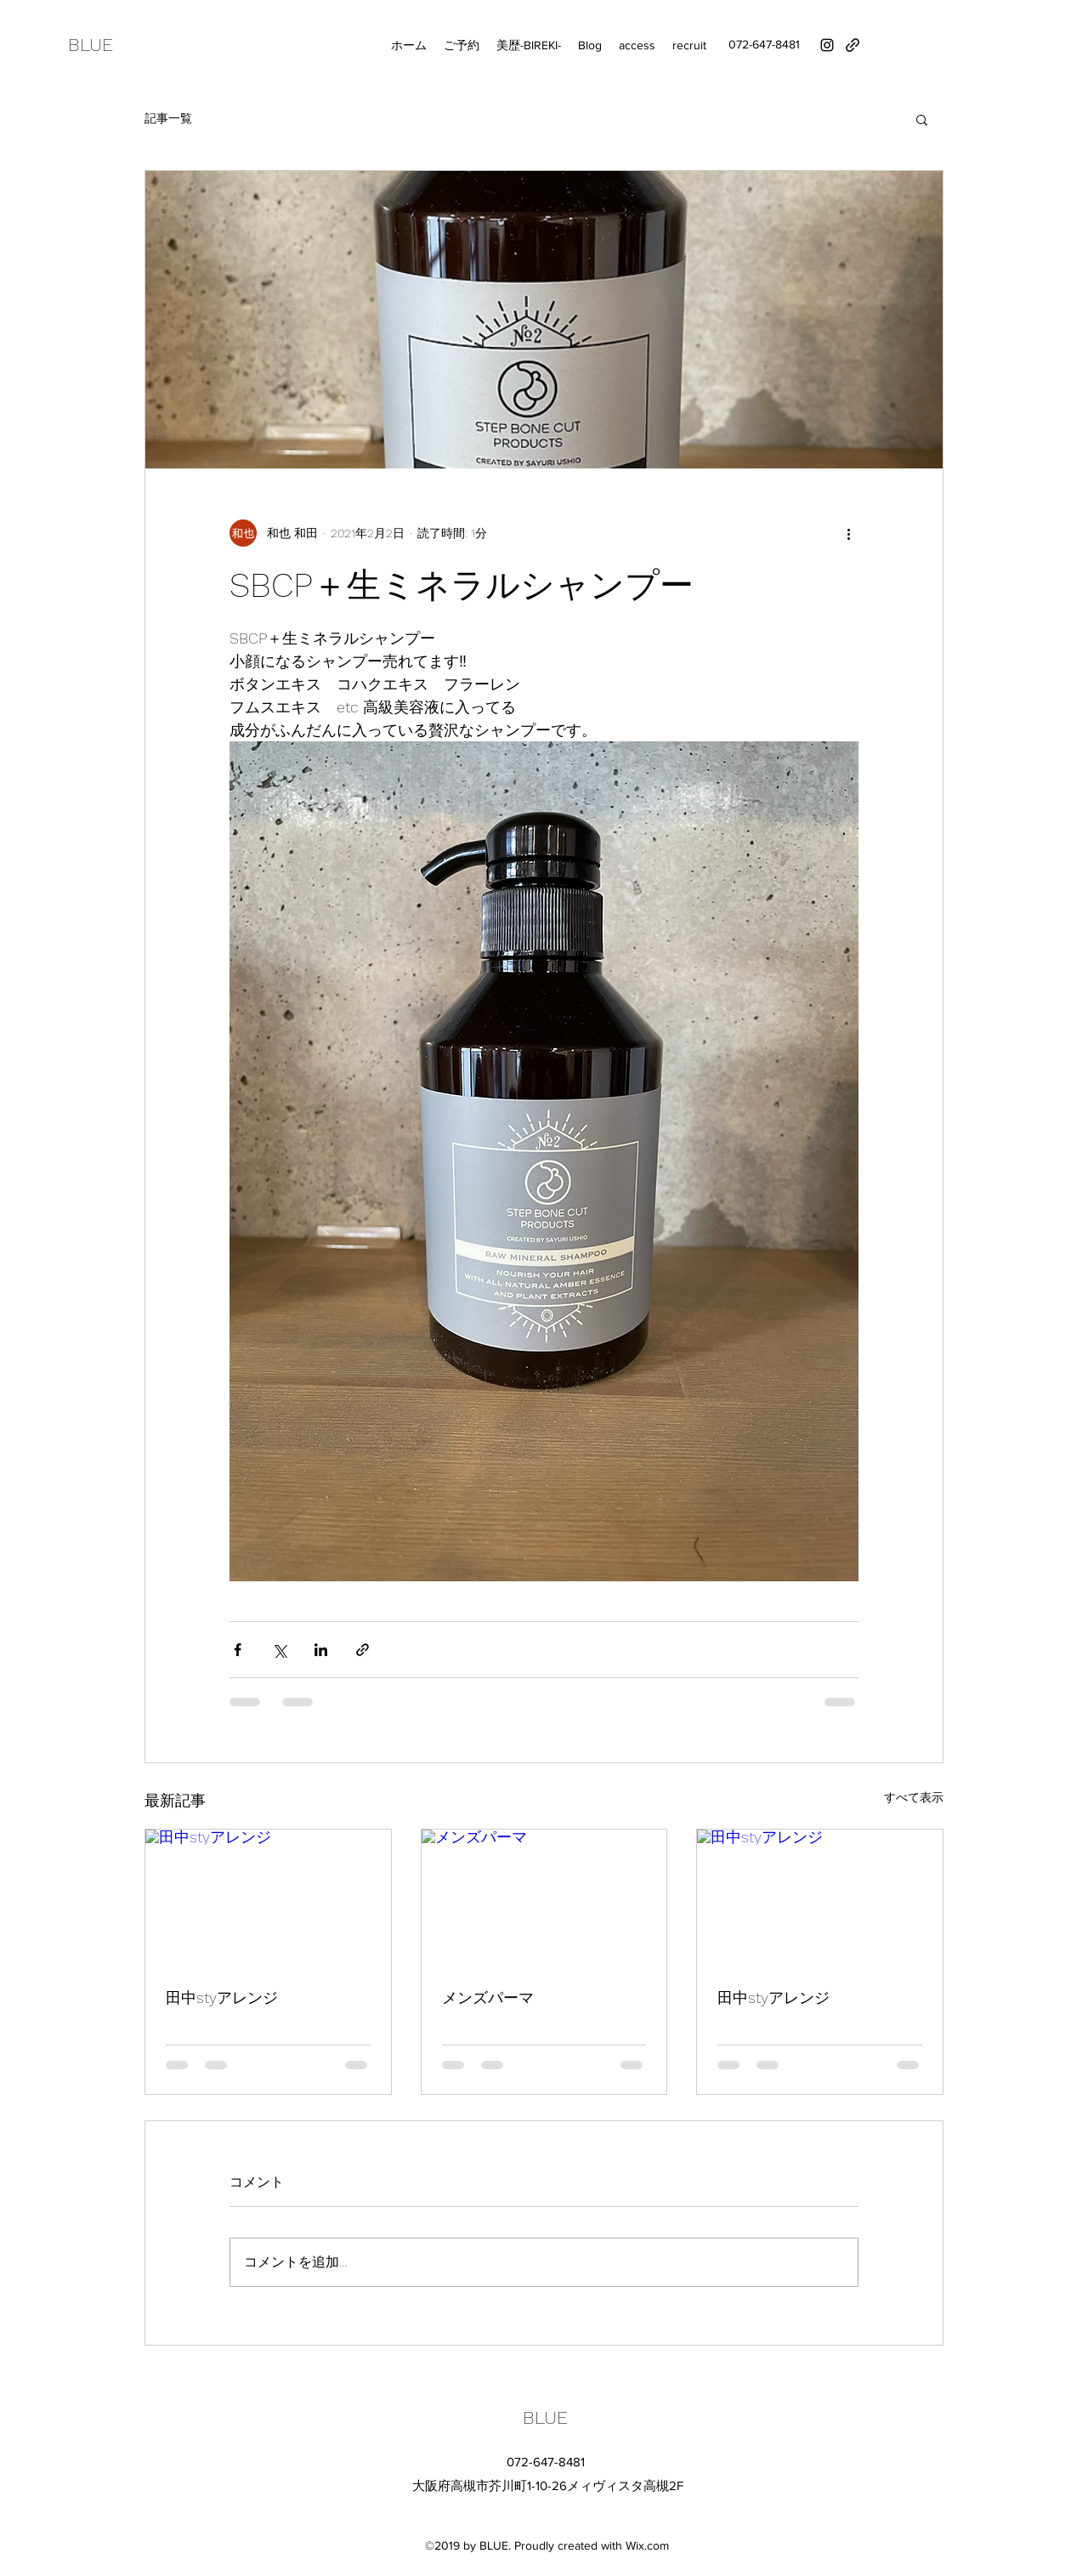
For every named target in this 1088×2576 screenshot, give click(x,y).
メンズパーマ (488, 1997)
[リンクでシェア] (362, 1650)
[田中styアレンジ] (268, 1898)
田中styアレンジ (222, 1997)
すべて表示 (914, 1797)
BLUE (90, 44)
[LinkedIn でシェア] (321, 1650)
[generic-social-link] (852, 45)
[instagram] (827, 45)
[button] (922, 119)
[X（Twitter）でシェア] (279, 1650)
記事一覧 (168, 118)
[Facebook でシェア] (238, 1650)
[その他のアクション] (848, 533)
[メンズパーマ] (544, 1898)
